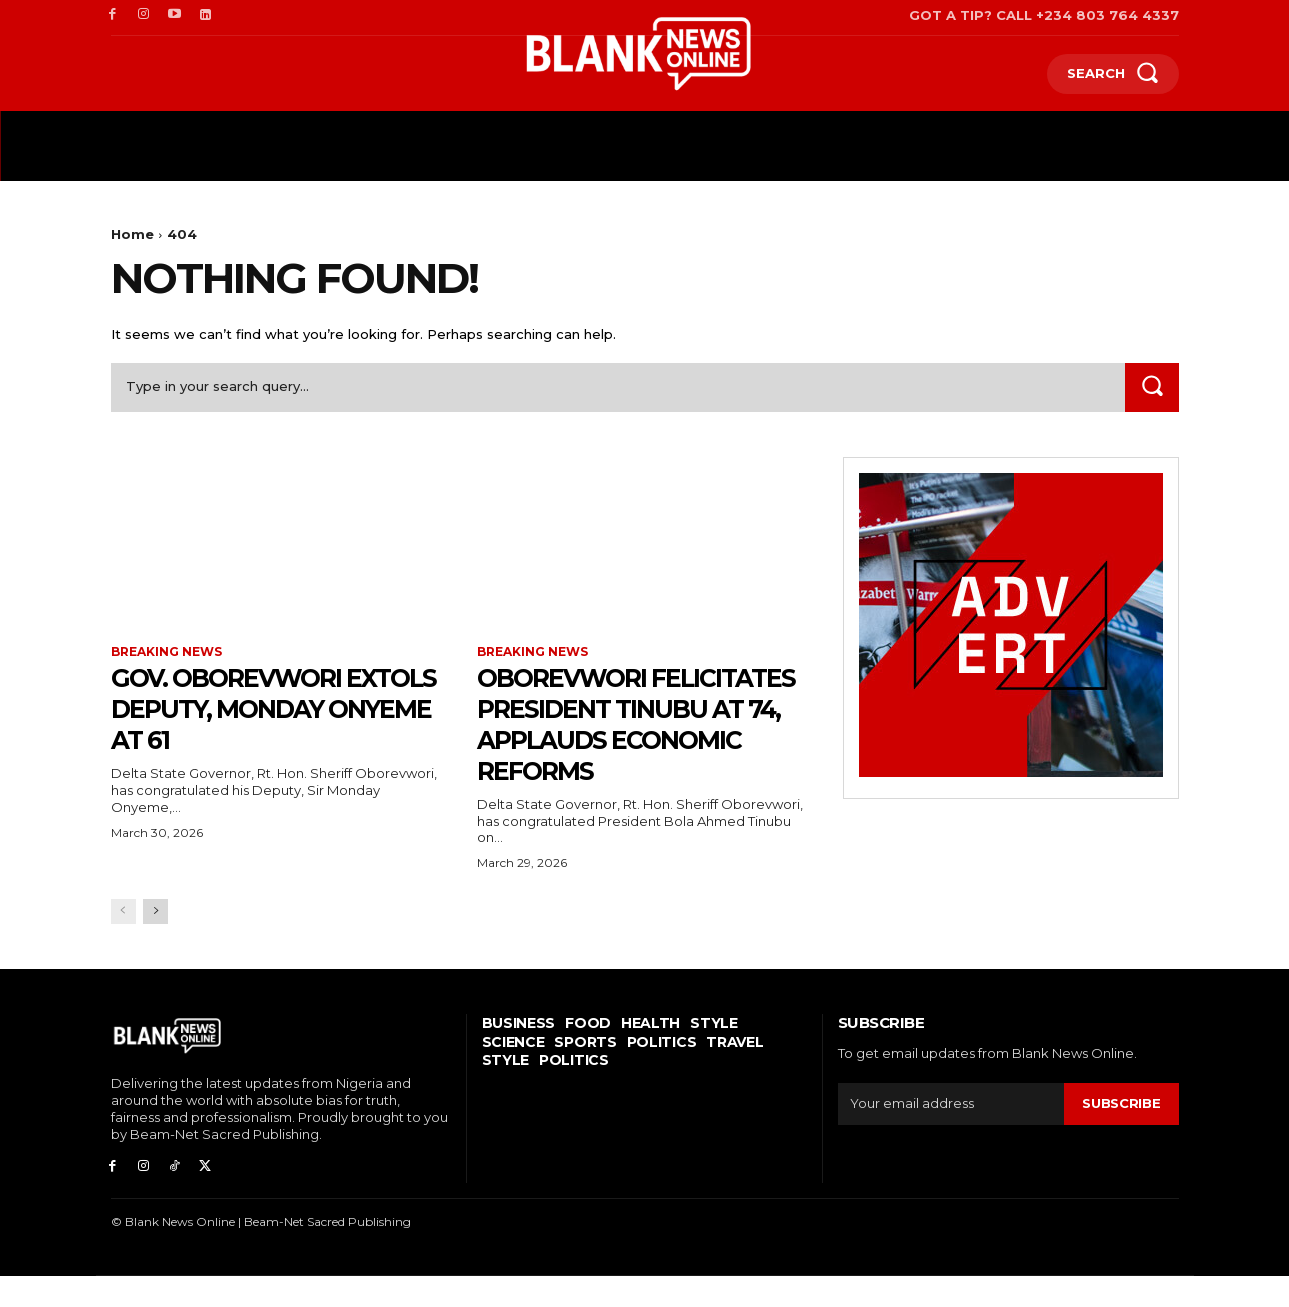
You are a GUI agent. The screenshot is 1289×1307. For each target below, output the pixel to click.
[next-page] (155, 942)
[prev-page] (123, 942)
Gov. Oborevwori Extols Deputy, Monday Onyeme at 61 (269, 709)
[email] (951, 1135)
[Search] (1152, 387)
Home (132, 234)
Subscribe (1121, 1134)
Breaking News (166, 652)
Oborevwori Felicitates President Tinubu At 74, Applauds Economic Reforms (635, 739)
